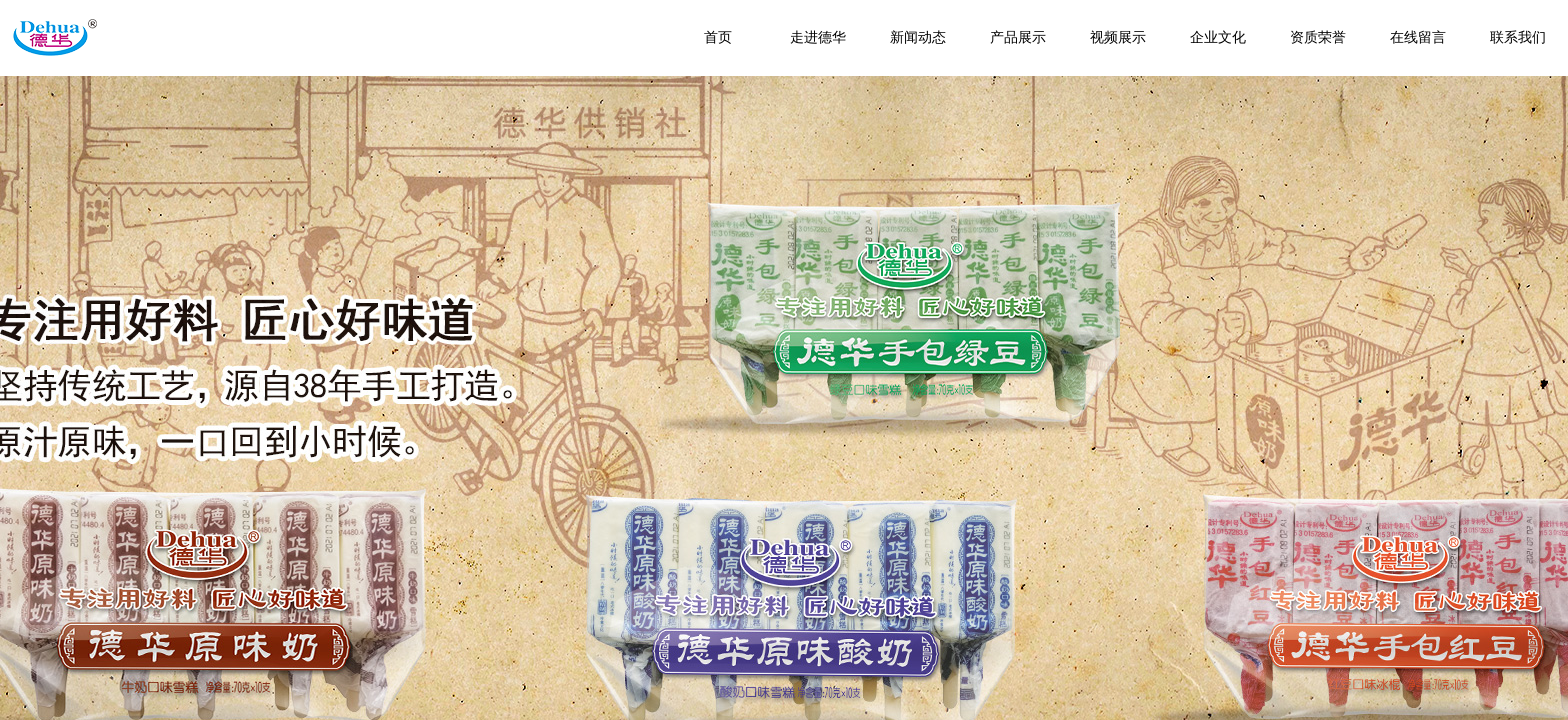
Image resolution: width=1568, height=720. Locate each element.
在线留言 (1418, 37)
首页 (718, 37)
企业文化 (1218, 37)
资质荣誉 (1318, 37)
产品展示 (1018, 37)
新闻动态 (918, 37)
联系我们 (1518, 37)
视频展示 (1118, 37)
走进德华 (818, 37)
